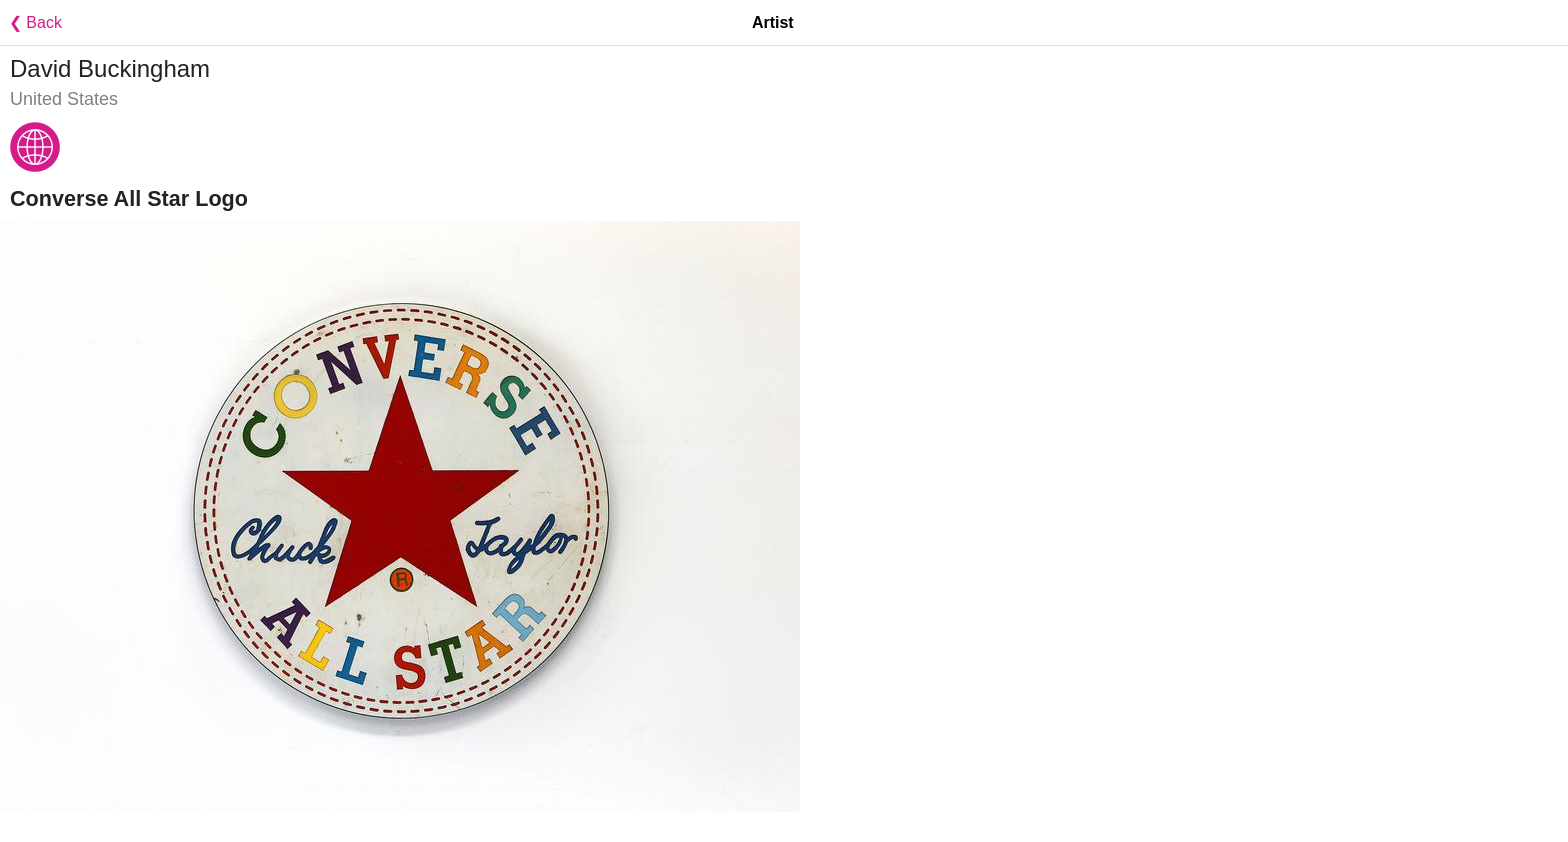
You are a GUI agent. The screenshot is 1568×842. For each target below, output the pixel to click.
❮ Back (31, 22)
